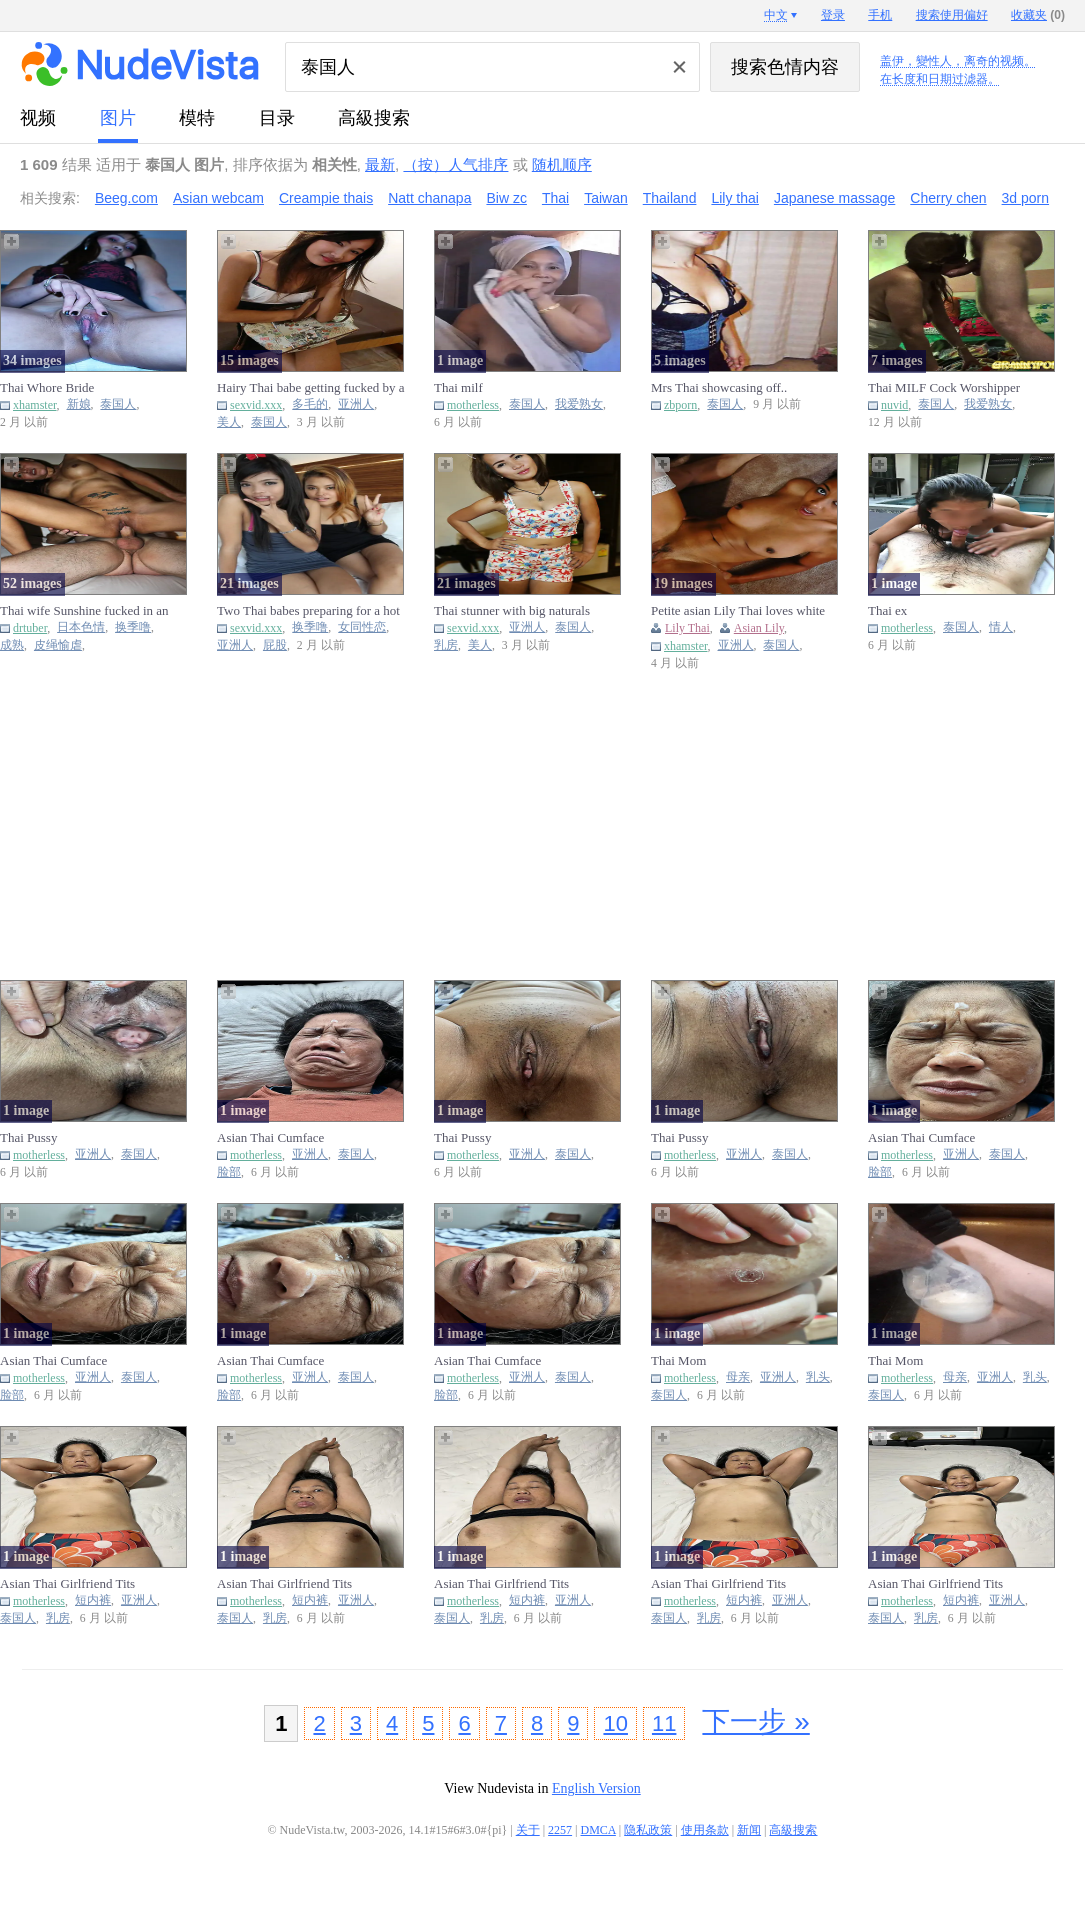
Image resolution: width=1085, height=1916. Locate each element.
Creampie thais (326, 198)
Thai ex (887, 610)
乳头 (818, 1377)
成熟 (12, 645)
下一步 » (755, 1721)
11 (664, 1723)
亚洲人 (356, 404)
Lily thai (734, 198)
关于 (528, 1830)
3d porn (1025, 198)
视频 (38, 118)
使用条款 (705, 1830)
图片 (118, 118)
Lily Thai (687, 628)
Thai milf (458, 387)
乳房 (446, 645)
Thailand (670, 198)
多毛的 (310, 404)
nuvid (894, 405)
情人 (1001, 627)
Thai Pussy (28, 1137)
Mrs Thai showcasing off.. (719, 387)
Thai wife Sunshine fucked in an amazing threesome (84, 611)
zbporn (680, 405)
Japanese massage (834, 198)
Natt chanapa (429, 198)
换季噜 (133, 627)
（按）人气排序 (455, 164)
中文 (776, 15)
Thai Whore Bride (47, 387)
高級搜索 (374, 118)
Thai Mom (678, 1360)
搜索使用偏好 (952, 15)
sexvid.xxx (256, 405)
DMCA (598, 1830)
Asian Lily (759, 628)
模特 (197, 118)
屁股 (275, 645)
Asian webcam (218, 198)
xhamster (35, 405)
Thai (555, 198)
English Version (596, 1788)
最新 (380, 164)
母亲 (738, 1377)
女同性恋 (362, 627)
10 (615, 1723)
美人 (229, 422)
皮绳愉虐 (58, 645)
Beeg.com (126, 198)
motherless (473, 405)
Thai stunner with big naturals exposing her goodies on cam (512, 611)
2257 (560, 1830)
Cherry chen (948, 198)
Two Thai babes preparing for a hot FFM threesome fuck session (308, 611)
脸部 (229, 1172)
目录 (277, 118)
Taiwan (606, 198)
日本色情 (81, 627)
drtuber (30, 628)
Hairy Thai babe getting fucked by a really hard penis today (310, 388)
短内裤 (93, 1600)
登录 (833, 15)
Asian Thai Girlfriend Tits (67, 1583)
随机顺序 (562, 164)
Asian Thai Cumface (270, 1137)
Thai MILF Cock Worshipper (944, 387)
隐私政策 (648, 1830)
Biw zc (506, 198)
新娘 (79, 404)
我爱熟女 (579, 404)
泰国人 (118, 404)
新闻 (749, 1830)
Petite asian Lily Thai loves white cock (738, 611)
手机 (880, 15)
